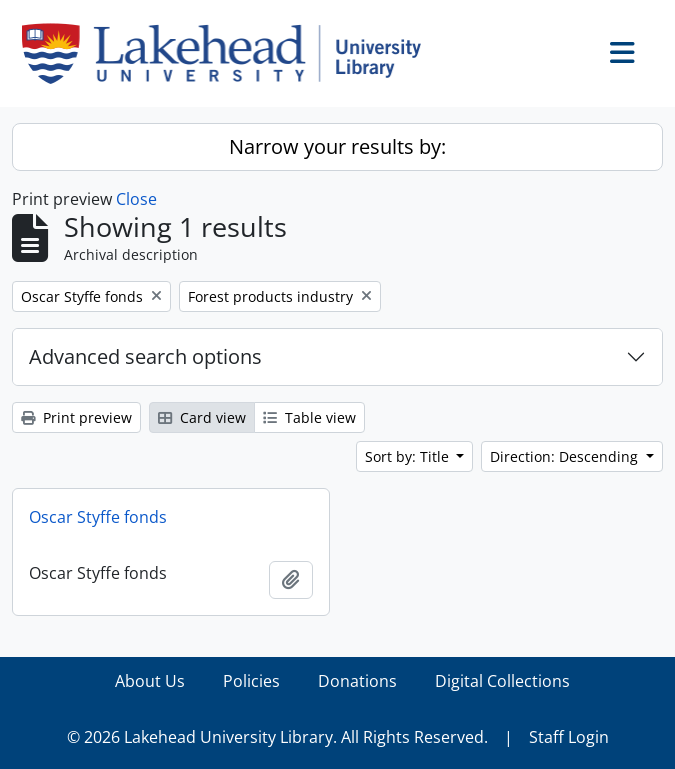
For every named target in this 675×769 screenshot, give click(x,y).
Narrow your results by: (337, 146)
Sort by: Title (409, 456)
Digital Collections (502, 681)
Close (136, 199)
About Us (150, 681)
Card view (202, 417)
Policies (251, 681)
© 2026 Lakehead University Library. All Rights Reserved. (277, 737)
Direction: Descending (566, 456)
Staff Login (569, 737)
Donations (357, 681)
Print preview (76, 417)
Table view (309, 417)
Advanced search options (145, 356)
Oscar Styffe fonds (98, 517)
